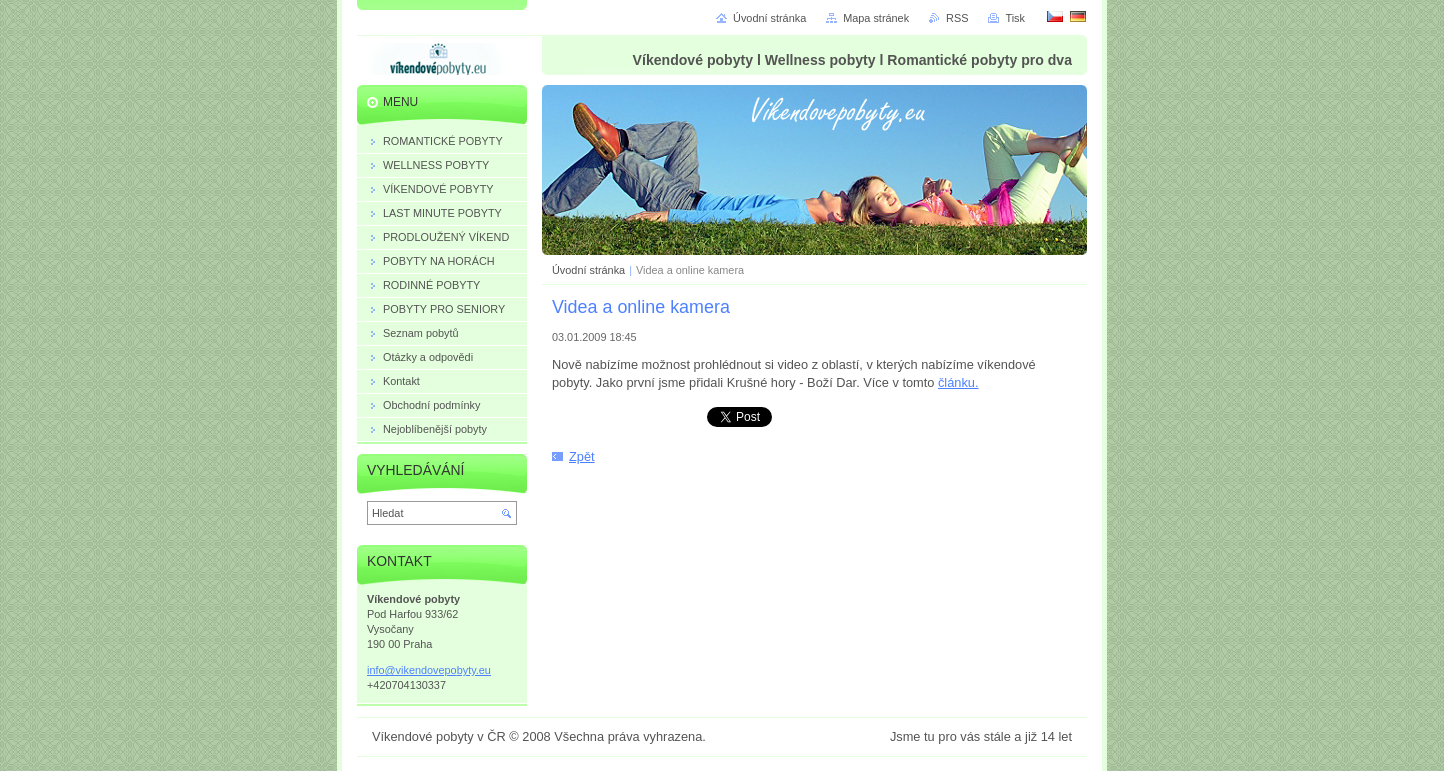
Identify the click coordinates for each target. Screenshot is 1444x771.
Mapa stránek (876, 18)
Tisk (1015, 18)
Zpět (582, 456)
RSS (957, 18)
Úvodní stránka (588, 270)
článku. (958, 382)
